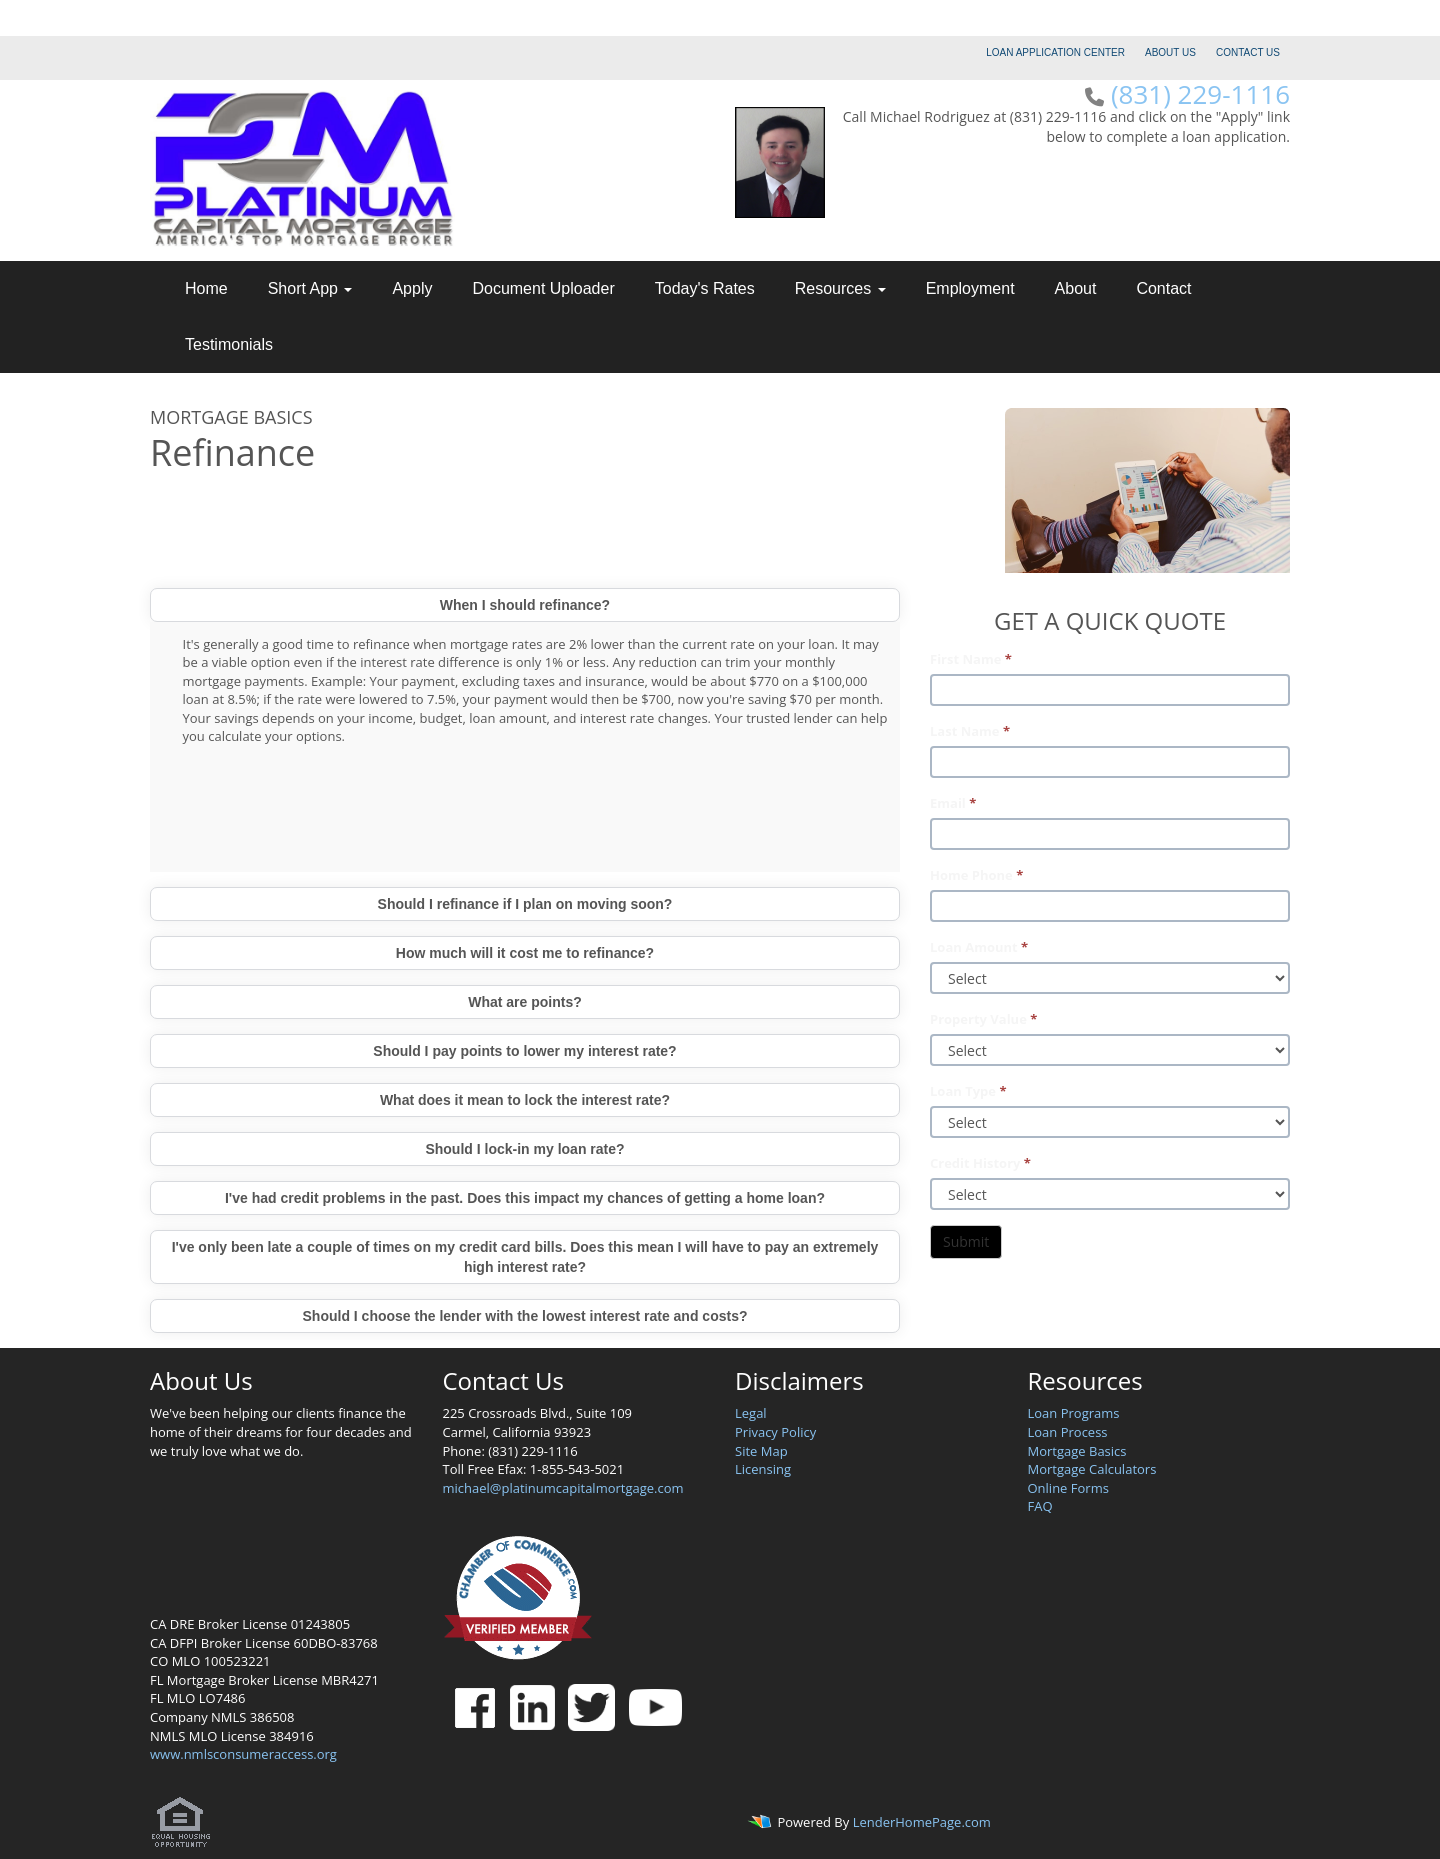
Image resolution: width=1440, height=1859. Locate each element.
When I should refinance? (525, 605)
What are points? (525, 1002)
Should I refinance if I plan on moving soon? (525, 904)
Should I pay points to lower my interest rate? (524, 1051)
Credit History (980, 1163)
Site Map (761, 1451)
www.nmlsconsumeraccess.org (243, 1754)
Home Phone (976, 875)
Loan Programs (1074, 1413)
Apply (412, 288)
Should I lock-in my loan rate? (524, 1149)
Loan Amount (979, 947)
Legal (751, 1413)
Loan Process (1068, 1432)
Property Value (983, 1019)
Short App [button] (310, 288)
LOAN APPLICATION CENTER (1055, 52)
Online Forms (1068, 1488)
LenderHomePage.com (922, 1822)
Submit (966, 1241)
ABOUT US (1170, 52)
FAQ (1040, 1506)
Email (953, 803)
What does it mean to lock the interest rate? (525, 1100)
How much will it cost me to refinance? (525, 953)
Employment (970, 288)
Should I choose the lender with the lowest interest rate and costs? (525, 1316)
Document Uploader (543, 288)
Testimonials (229, 344)
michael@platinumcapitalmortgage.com (563, 1488)
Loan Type (968, 1091)
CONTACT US (1248, 52)
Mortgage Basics (1077, 1451)
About (1076, 288)
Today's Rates (705, 288)
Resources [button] (840, 288)
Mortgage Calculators (1092, 1469)
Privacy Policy (775, 1432)
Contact (1163, 288)
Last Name (970, 731)
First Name (971, 659)
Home (206, 288)
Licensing (763, 1469)
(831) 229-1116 (1200, 94)
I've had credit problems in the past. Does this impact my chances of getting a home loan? (525, 1198)
